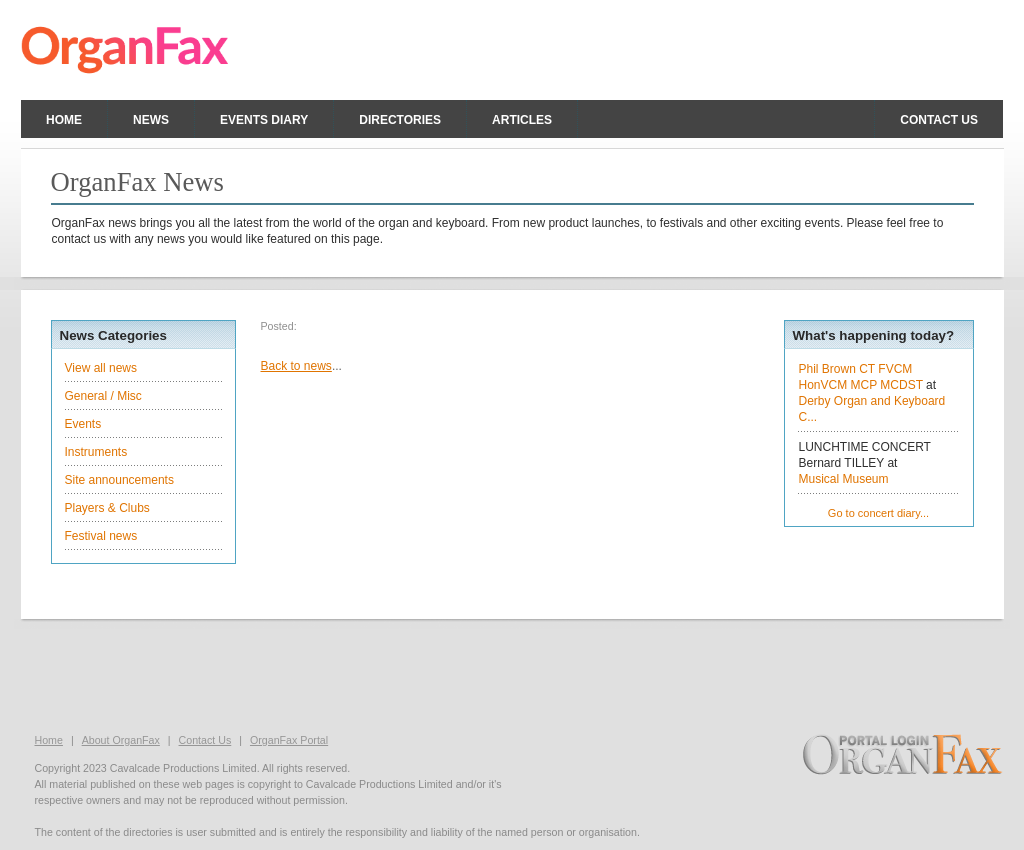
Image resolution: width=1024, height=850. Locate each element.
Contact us (939, 120)
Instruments (96, 452)
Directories (400, 120)
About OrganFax (121, 740)
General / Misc (103, 396)
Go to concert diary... (878, 513)
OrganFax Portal (289, 740)
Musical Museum (844, 479)
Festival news (101, 536)
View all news (101, 368)
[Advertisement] (512, 674)
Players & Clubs (107, 508)
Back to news (296, 366)
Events (83, 424)
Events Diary (264, 120)
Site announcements (119, 480)
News (151, 120)
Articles (522, 120)
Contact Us (205, 740)
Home (64, 120)
